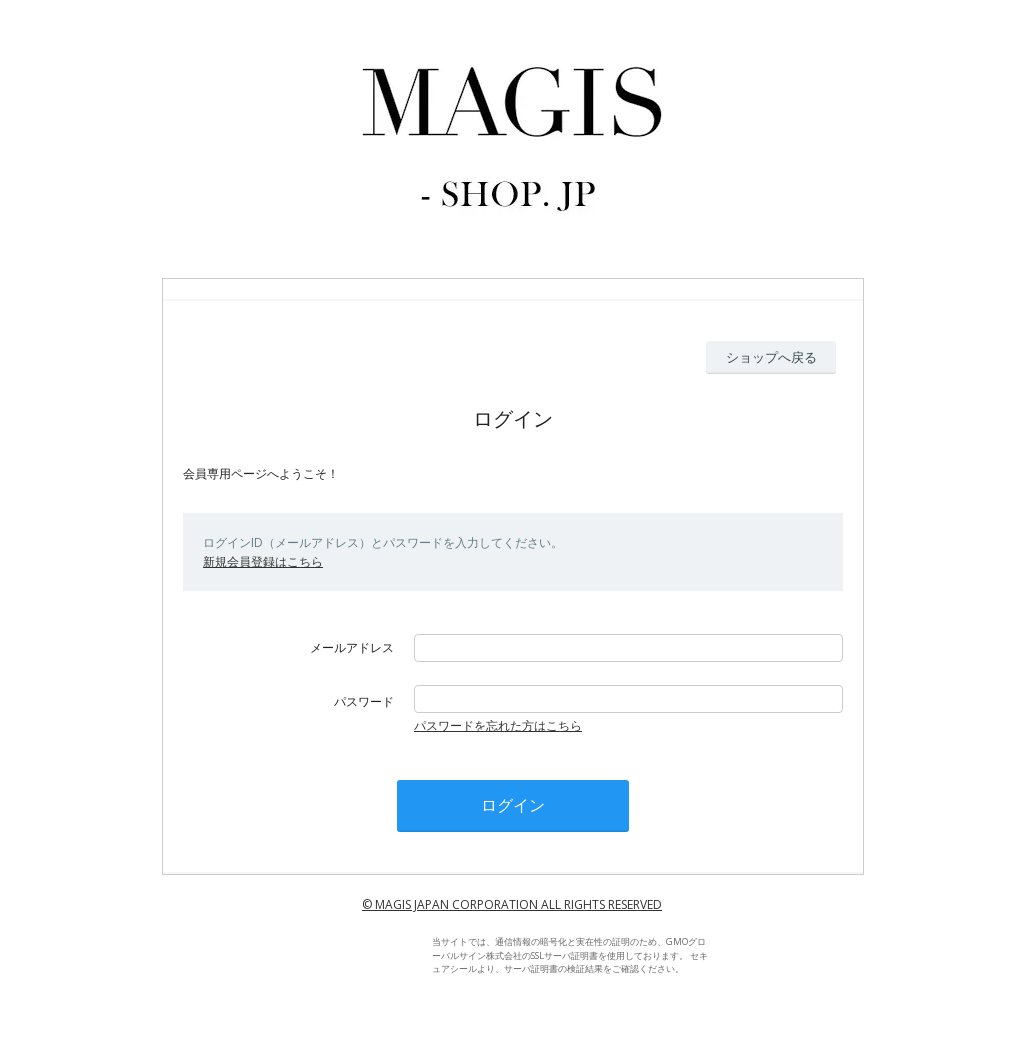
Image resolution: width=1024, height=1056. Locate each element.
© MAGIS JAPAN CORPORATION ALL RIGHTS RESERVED (512, 904)
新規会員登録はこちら (263, 561)
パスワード (364, 701)
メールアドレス (352, 647)
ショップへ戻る (771, 357)
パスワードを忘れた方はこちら (498, 725)
